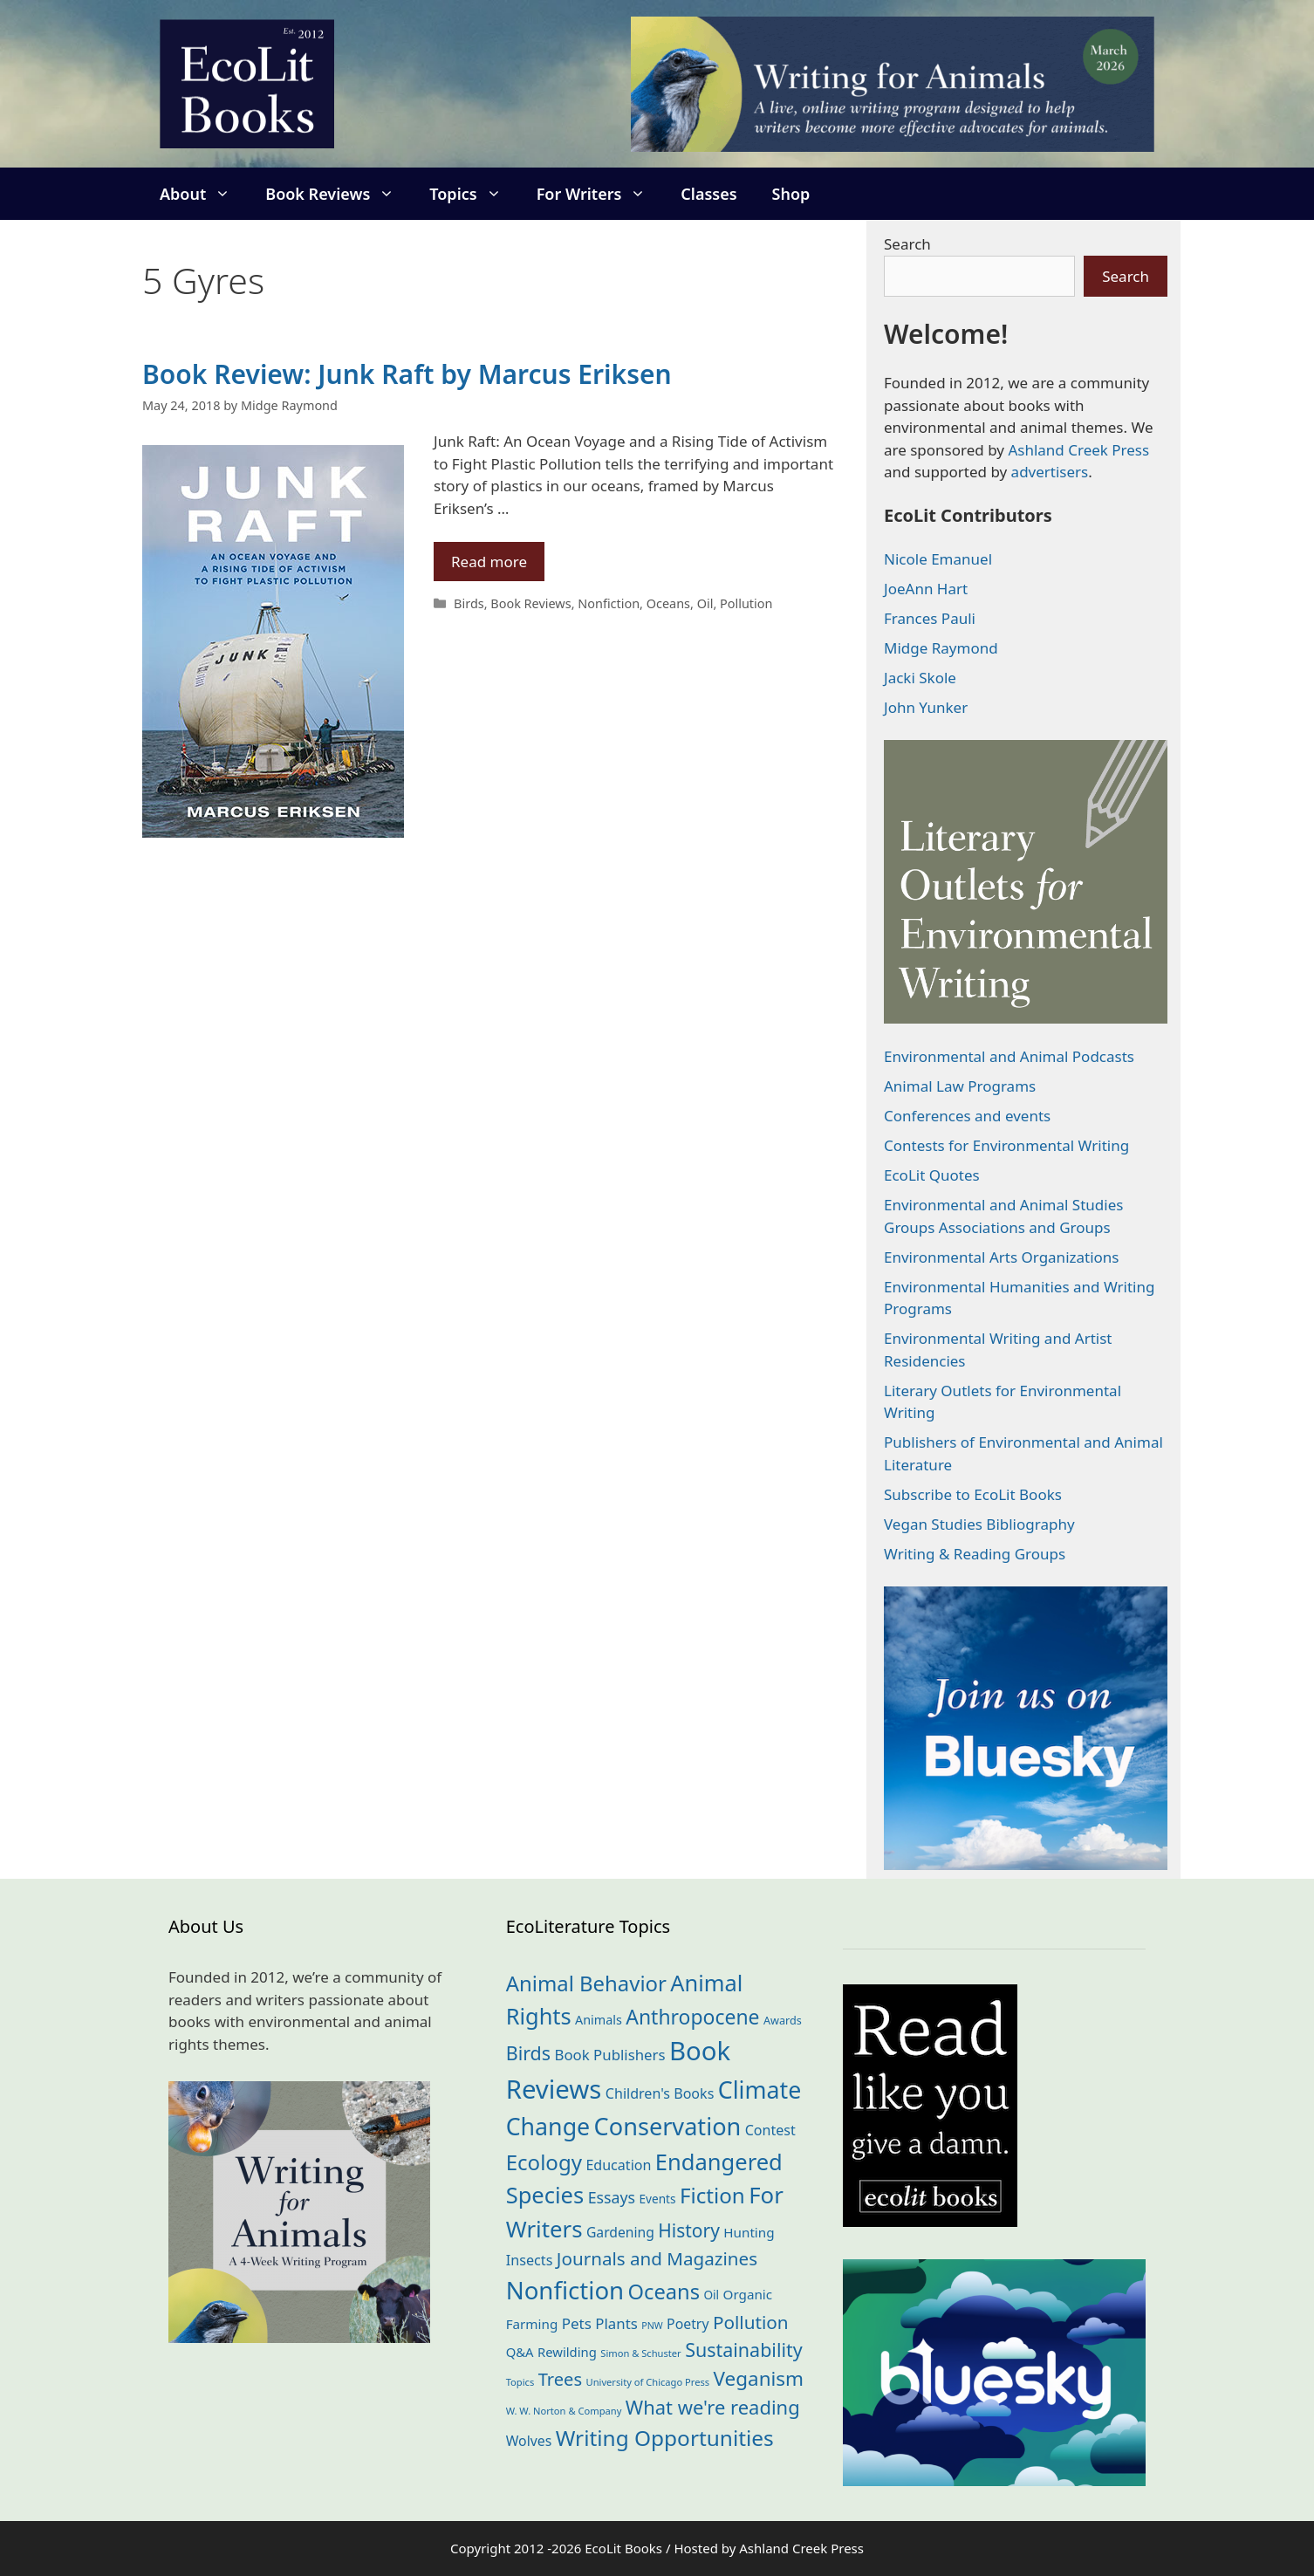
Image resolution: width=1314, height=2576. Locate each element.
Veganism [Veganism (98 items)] (759, 2378)
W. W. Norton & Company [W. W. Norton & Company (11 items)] (564, 2410)
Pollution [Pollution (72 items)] (751, 2322)
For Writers (600, 194)
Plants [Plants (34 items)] (616, 2323)
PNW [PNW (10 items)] (651, 2325)
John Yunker (926, 707)
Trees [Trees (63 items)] (560, 2379)
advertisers (1050, 472)
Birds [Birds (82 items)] (528, 2053)
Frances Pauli (929, 618)
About (204, 194)
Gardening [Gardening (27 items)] (620, 2232)
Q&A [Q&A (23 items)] (520, 2351)
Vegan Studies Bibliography (979, 1524)
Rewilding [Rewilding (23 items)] (567, 2351)
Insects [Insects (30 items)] (529, 2260)
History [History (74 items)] (689, 2230)
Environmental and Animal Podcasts (1009, 1056)
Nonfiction (609, 603)
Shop (791, 193)
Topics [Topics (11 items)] (520, 2381)
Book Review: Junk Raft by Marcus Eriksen (407, 374)
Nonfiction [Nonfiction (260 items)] (565, 2289)
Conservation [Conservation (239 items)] (668, 2126)
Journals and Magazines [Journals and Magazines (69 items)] (657, 2258)
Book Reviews (338, 194)
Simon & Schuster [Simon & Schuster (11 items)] (640, 2353)
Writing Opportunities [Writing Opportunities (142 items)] (665, 2437)
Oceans (668, 603)
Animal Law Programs (960, 1086)
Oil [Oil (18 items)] (711, 2294)
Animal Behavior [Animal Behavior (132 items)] (586, 1983)
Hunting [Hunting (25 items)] (748, 2232)
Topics (473, 194)
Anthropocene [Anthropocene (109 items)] (692, 2017)
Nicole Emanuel (938, 559)
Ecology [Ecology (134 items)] (544, 2162)
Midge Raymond (941, 648)
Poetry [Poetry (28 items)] (687, 2323)
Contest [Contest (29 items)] (770, 2130)
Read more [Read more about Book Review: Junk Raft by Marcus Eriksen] (489, 562)
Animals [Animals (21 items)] (598, 2019)
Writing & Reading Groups (974, 1554)
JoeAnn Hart (926, 589)
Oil (705, 603)
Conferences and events (967, 1116)
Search (907, 244)
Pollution (746, 603)
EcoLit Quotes (932, 1175)
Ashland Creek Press (1078, 450)
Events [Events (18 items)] (658, 2198)
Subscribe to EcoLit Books (973, 1494)
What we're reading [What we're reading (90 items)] (713, 2407)
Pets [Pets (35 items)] (577, 2323)
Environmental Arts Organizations (1001, 1257)
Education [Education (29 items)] (618, 2165)
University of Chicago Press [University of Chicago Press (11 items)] (648, 2381)
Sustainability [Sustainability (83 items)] (744, 2349)
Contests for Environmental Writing (1006, 1145)
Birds (469, 603)
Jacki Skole (920, 678)
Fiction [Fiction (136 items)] (712, 2195)
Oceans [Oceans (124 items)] (664, 2291)
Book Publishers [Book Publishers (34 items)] (610, 2055)
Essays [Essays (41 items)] (611, 2197)
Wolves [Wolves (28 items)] (529, 2440)
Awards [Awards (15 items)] (782, 2020)
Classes (708, 193)
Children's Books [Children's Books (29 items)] (660, 2093)
